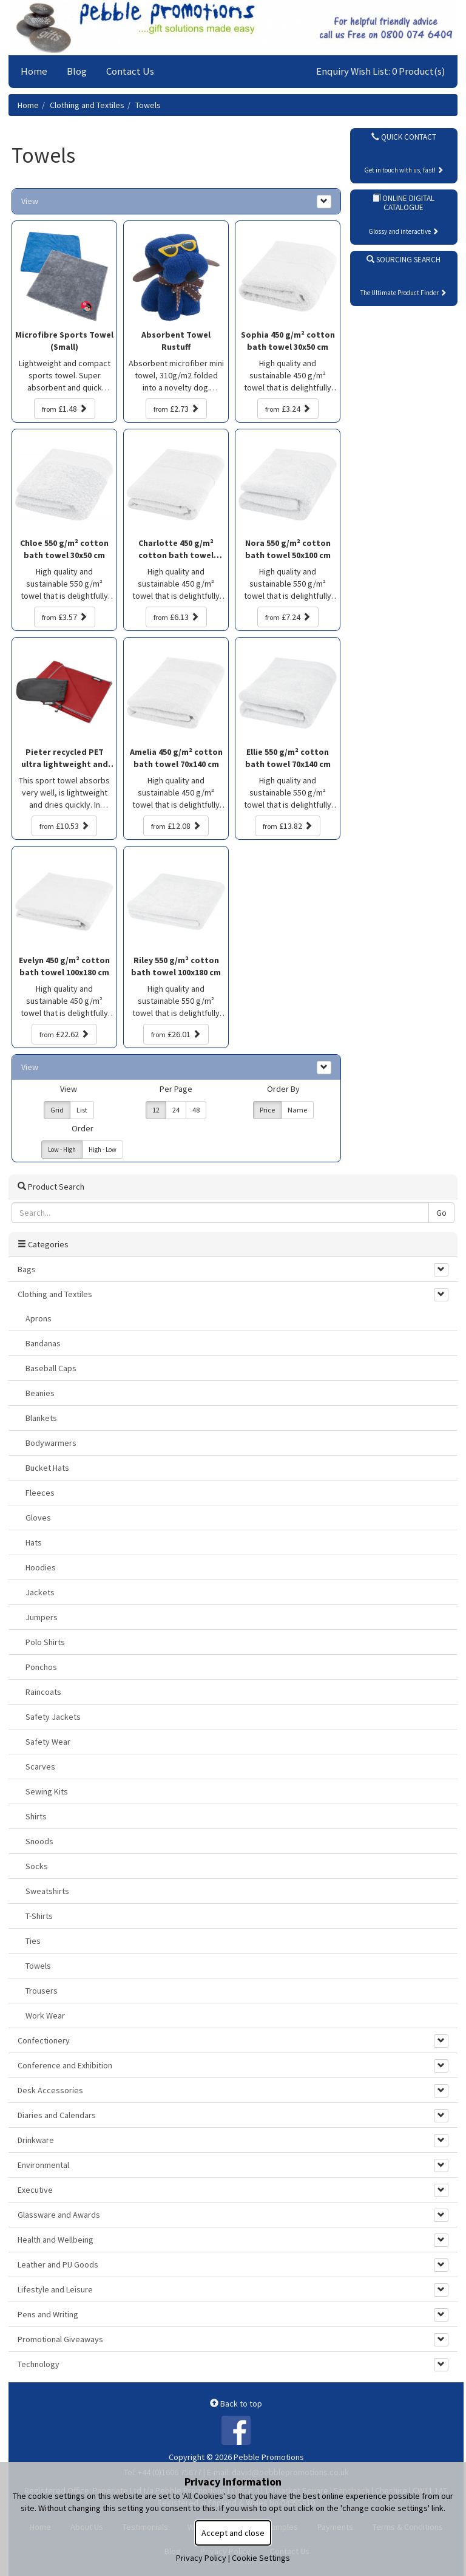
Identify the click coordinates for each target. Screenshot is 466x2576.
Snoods (39, 1841)
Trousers (41, 1990)
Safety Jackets (53, 1716)
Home (34, 71)
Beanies (40, 1393)
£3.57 (64, 617)
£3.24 (288, 408)
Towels (148, 105)
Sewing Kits (46, 1791)
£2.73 (176, 408)
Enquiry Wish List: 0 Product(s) (380, 71)
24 (176, 1109)
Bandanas (43, 1343)
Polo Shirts (45, 1642)
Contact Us (130, 71)
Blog (77, 71)
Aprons (38, 1318)
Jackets (40, 1592)
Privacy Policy (201, 2557)
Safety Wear (47, 1741)
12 (156, 1109)
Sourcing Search (403, 259)
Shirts (36, 1816)
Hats (33, 1542)
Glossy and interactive (403, 231)
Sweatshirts (47, 1891)
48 (196, 1109)
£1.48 (64, 408)
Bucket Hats (47, 1467)
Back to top (236, 2403)
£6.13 (176, 617)
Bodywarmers (50, 1442)
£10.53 (64, 825)
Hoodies (40, 1567)
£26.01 (176, 1034)
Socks (36, 1866)
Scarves (40, 1766)
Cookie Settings (261, 2557)
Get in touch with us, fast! (404, 170)
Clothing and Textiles (87, 105)
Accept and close (233, 2532)
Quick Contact (403, 137)
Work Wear (45, 2015)
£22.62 (64, 1034)
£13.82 (287, 825)
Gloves (38, 1517)
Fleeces (40, 1492)
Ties (33, 1940)
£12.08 (176, 825)
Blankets (41, 1417)
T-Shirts (39, 1915)
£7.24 (288, 617)
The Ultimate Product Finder (403, 292)
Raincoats (43, 1691)
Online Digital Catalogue (403, 203)
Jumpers (41, 1617)
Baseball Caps (50, 1368)
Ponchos (41, 1666)
